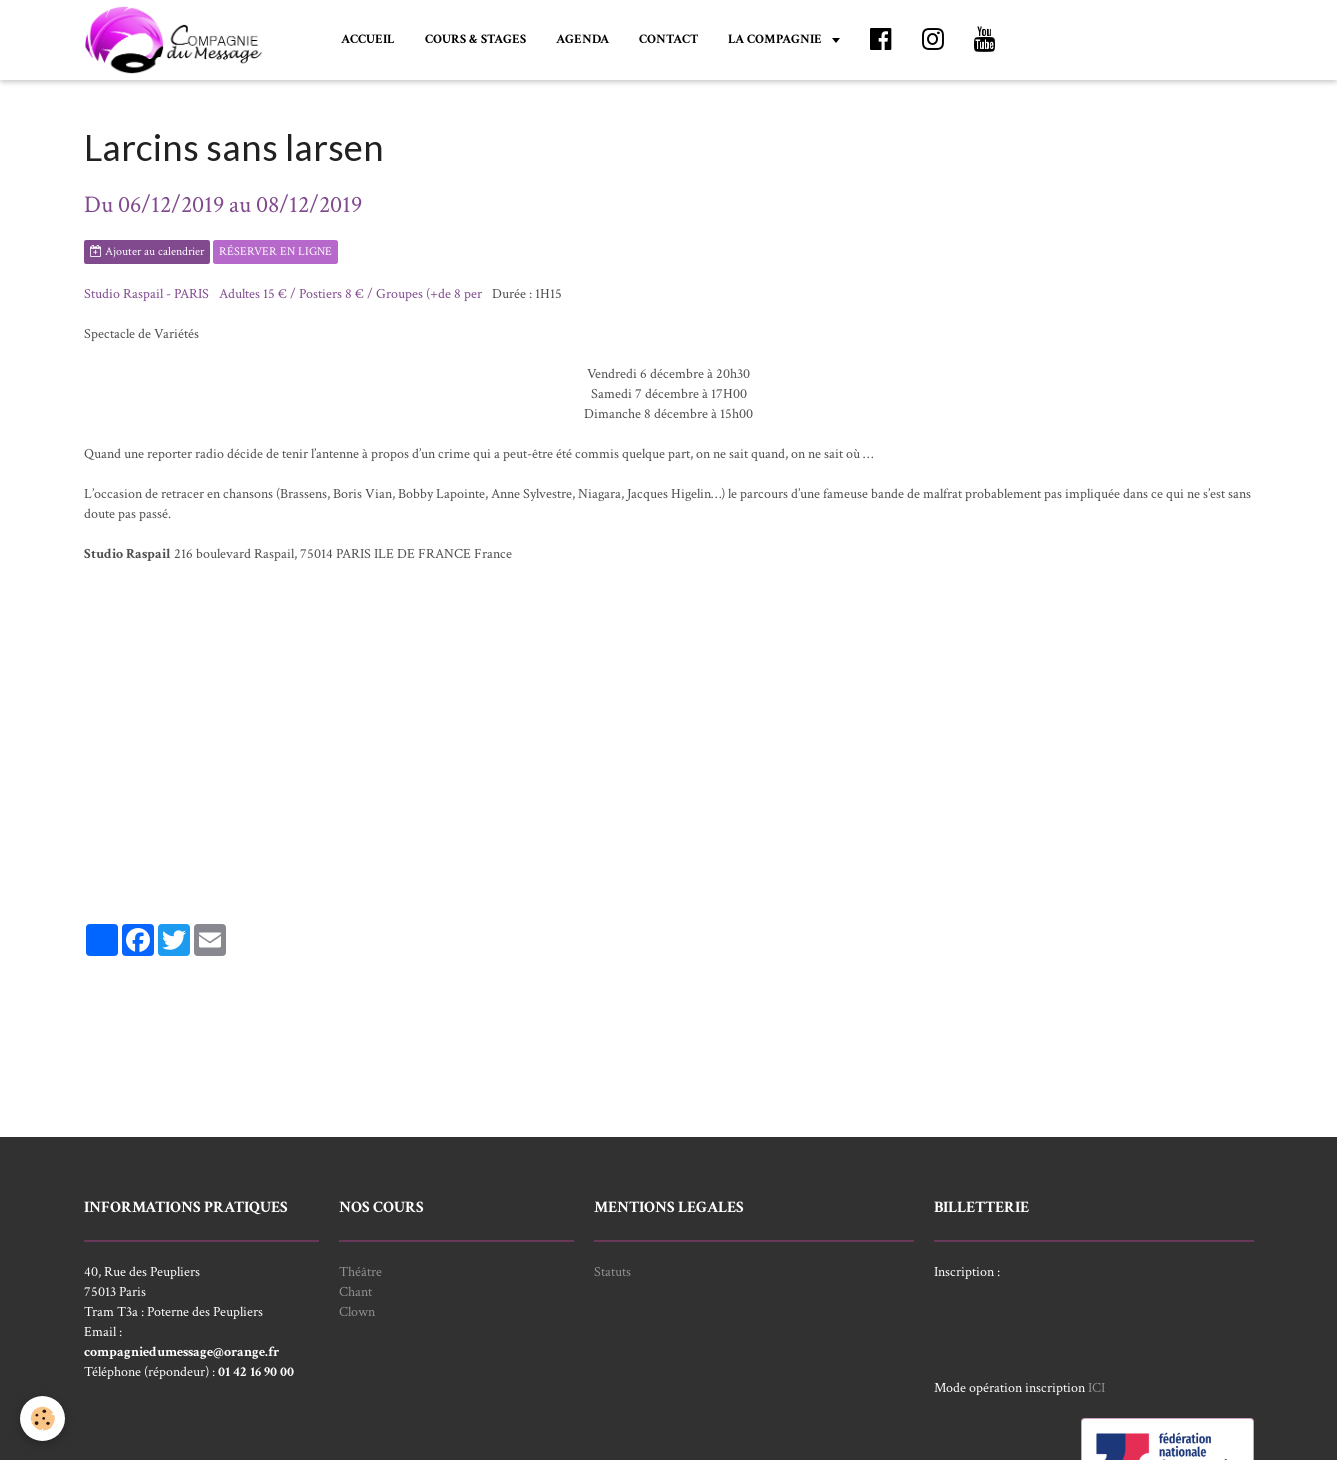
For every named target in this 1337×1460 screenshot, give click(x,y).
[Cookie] (42, 1418)
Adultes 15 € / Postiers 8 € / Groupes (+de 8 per (350, 294)
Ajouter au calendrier (147, 251)
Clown (357, 1312)
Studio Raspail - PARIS (146, 294)
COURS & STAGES (475, 39)
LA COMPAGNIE (776, 39)
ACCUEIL (368, 39)
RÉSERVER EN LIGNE (275, 251)
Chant (355, 1292)
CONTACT (668, 39)
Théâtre (360, 1272)
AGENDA (582, 39)
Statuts (612, 1272)
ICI (1096, 1388)
